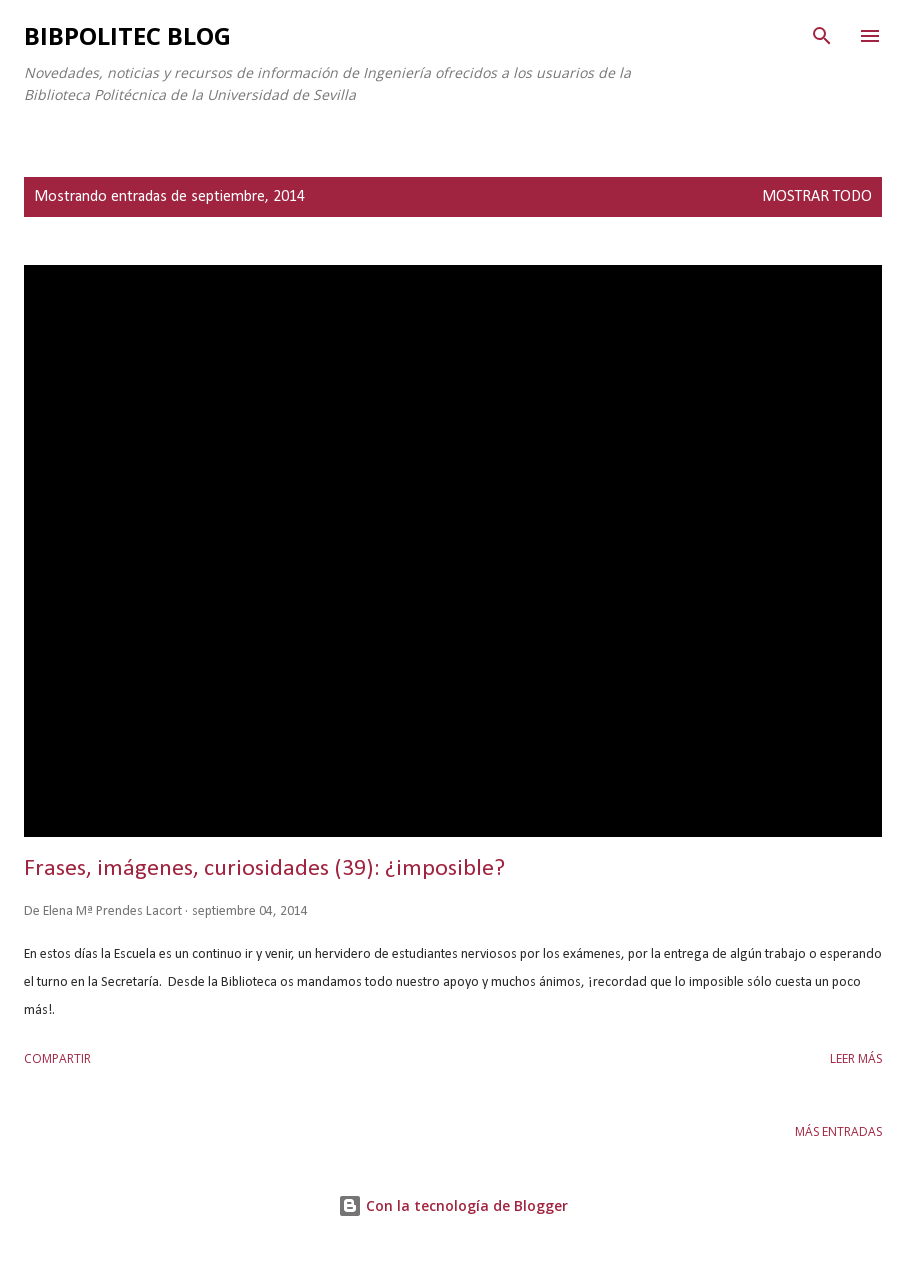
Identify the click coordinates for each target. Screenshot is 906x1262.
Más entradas (838, 1131)
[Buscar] (822, 36)
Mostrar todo (817, 197)
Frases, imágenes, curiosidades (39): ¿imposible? (264, 869)
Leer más (856, 1058)
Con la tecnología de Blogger (453, 1205)
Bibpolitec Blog (127, 35)
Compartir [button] (57, 1058)
